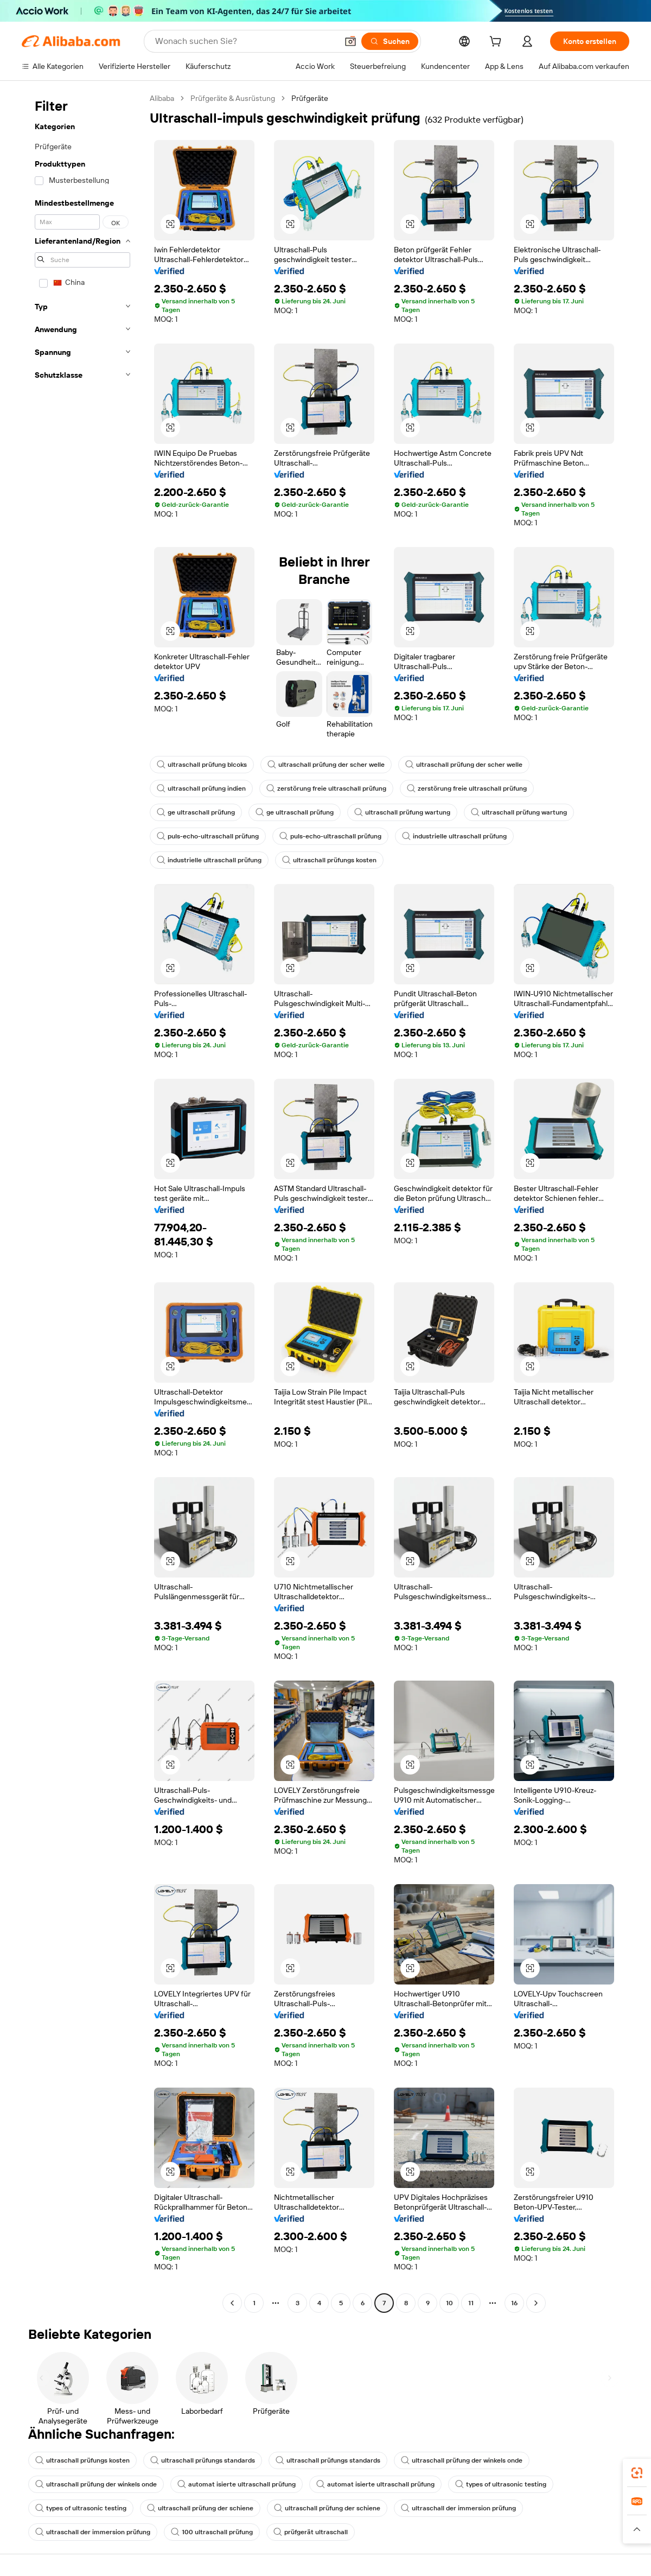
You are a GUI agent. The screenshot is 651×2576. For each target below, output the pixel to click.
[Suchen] (389, 41)
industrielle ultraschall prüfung (454, 836)
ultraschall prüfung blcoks (202, 764)
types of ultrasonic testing (500, 2484)
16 (514, 2303)
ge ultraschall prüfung (196, 812)
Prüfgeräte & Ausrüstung (232, 98)
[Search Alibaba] (245, 41)
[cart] (497, 43)
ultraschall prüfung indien (201, 788)
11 (471, 2303)
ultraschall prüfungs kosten (329, 860)
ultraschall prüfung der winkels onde (461, 2460)
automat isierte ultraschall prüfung (236, 2484)
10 (449, 2303)
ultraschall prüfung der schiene (200, 2508)
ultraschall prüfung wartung (402, 812)
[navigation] (82, 1202)
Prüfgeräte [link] (309, 98)
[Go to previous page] (232, 2303)
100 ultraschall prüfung (212, 2532)
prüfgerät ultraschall (310, 2532)
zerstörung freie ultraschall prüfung (326, 788)
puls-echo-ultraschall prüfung (208, 836)
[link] (637, 2473)
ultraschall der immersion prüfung (458, 2508)
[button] (350, 41)
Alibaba (162, 98)
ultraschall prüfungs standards (202, 2460)
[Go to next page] (536, 2303)
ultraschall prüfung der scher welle (326, 764)
